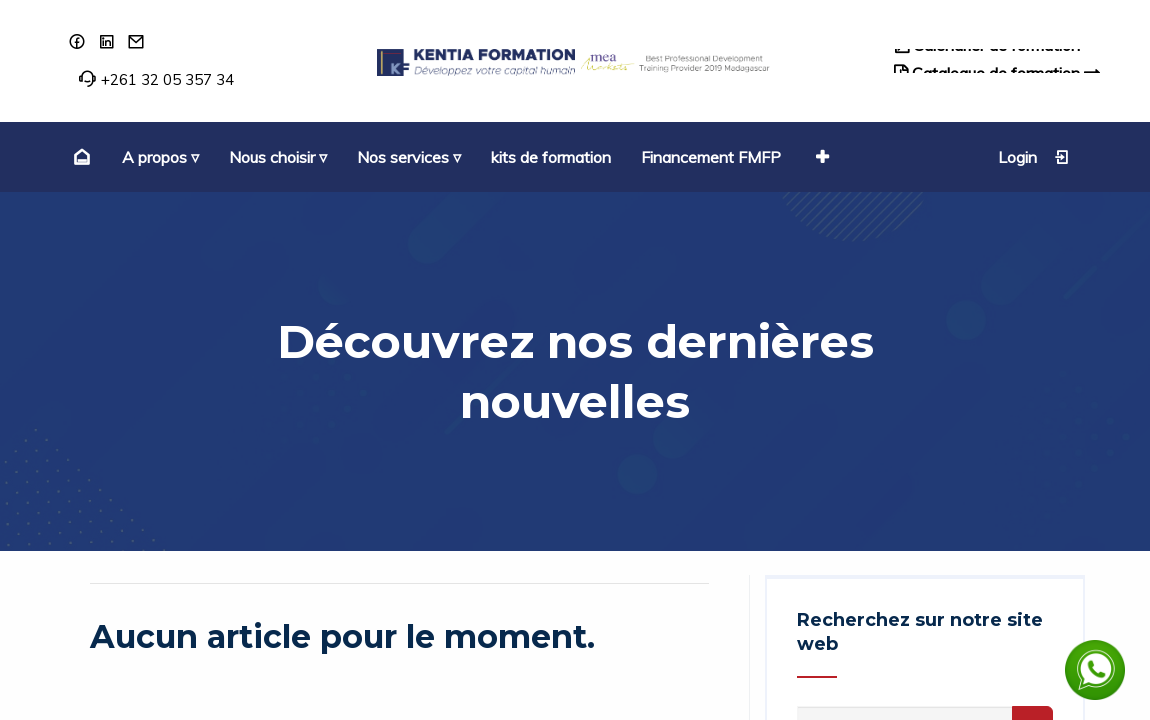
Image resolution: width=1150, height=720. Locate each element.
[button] (820, 157)
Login (1034, 157)
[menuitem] (79, 157)
